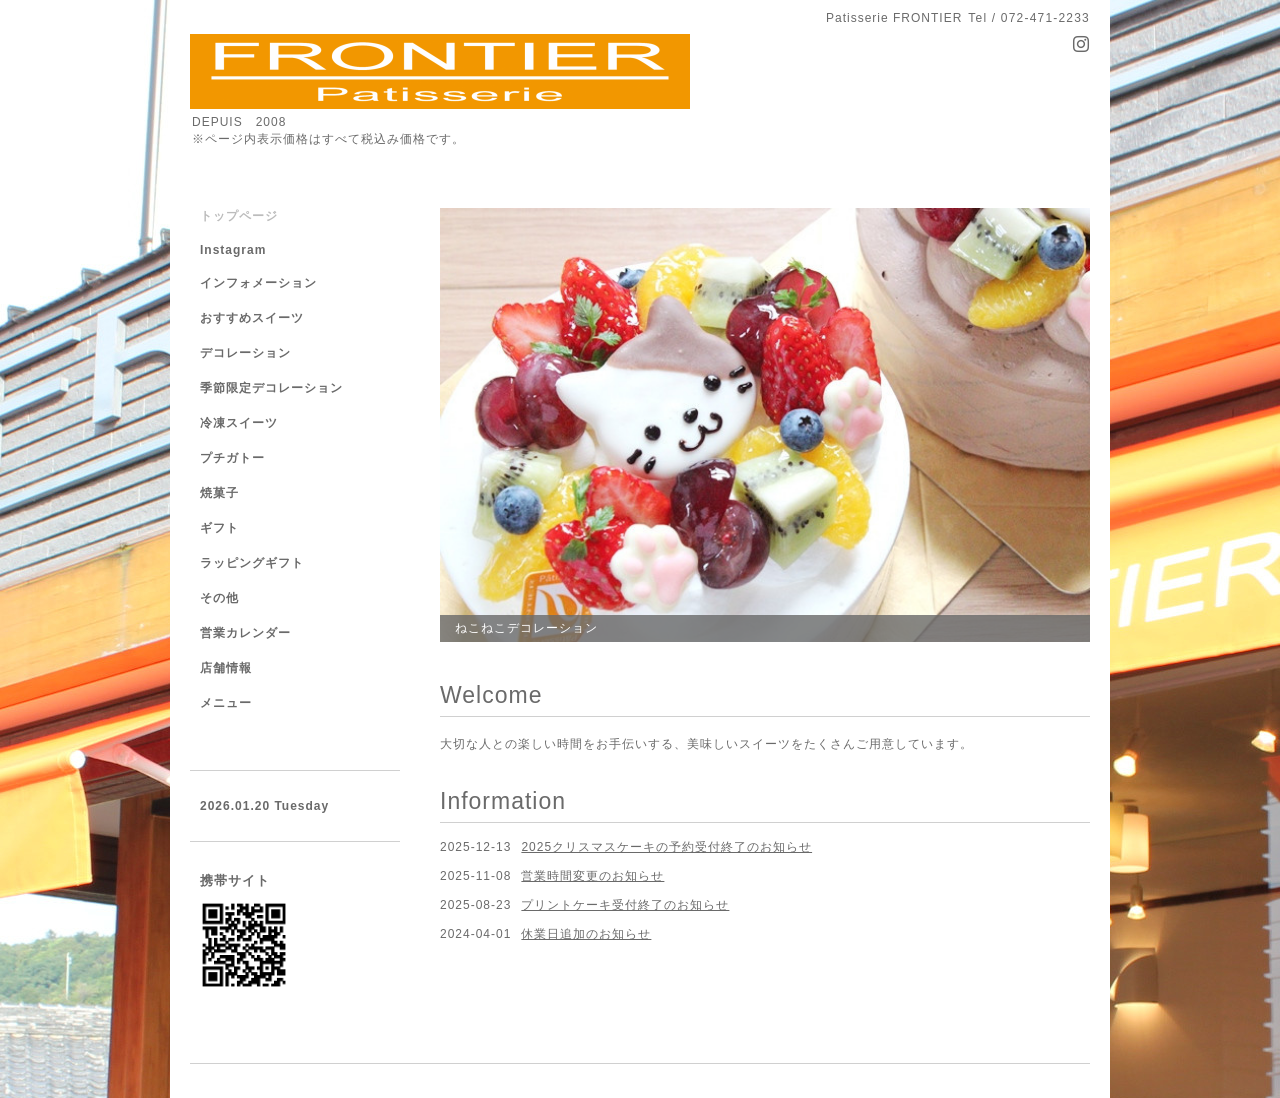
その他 (219, 598)
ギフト (219, 528)
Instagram (233, 250)
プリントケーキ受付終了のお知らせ (625, 905)
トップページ (239, 216)
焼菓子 (219, 493)
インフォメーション (258, 283)
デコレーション (245, 353)
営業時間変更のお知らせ (592, 876)
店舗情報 (226, 668)
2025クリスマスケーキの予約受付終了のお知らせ (666, 847)
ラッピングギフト (252, 563)
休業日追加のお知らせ (586, 934)
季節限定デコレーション (271, 388)
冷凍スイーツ (239, 423)
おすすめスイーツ (252, 318)
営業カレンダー (245, 633)
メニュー (226, 703)
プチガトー (232, 458)
